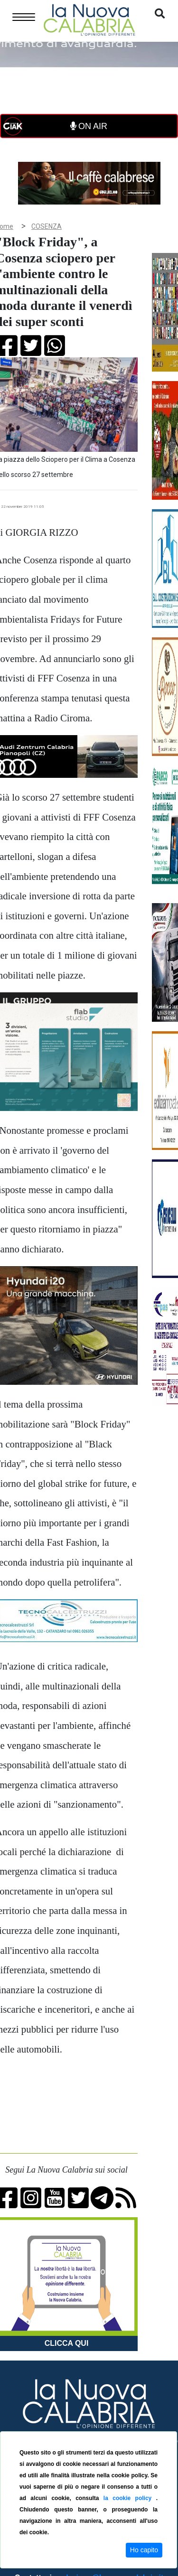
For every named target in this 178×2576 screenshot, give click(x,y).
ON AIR (88, 126)
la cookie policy (129, 2498)
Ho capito (144, 2550)
